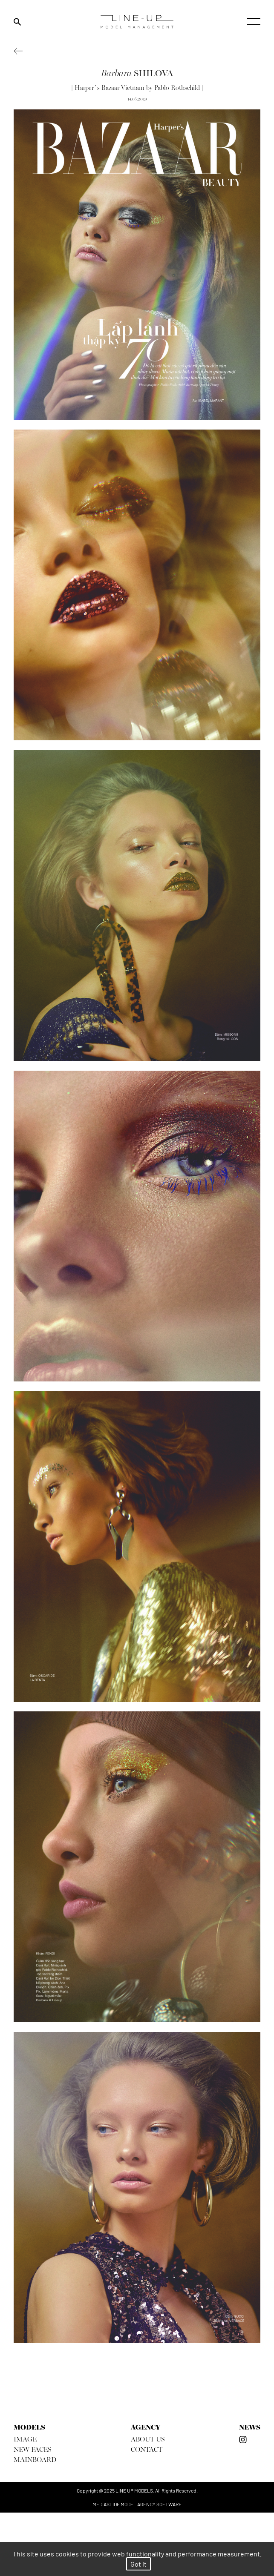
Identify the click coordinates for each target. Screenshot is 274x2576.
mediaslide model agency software (137, 2504)
